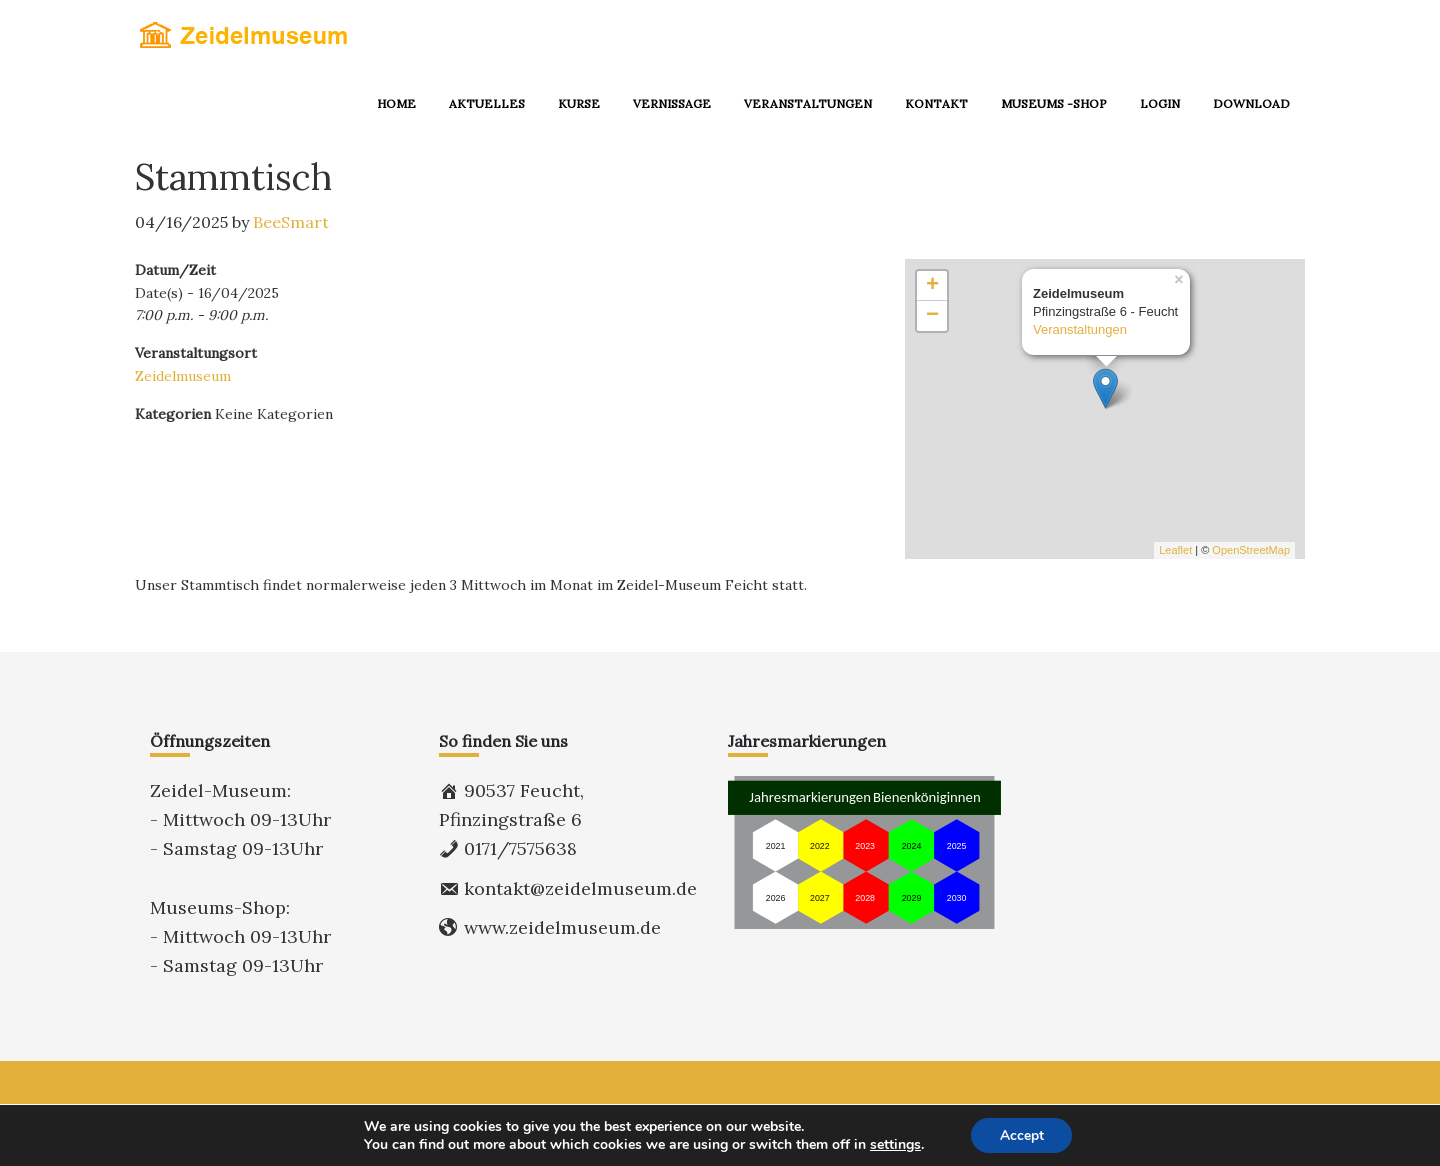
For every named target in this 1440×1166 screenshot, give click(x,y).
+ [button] (932, 286)
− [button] (932, 316)
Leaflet (1175, 550)
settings (893, 1144)
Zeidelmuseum (183, 376)
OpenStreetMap (1251, 550)
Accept (1022, 1134)
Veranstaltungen (1080, 330)
